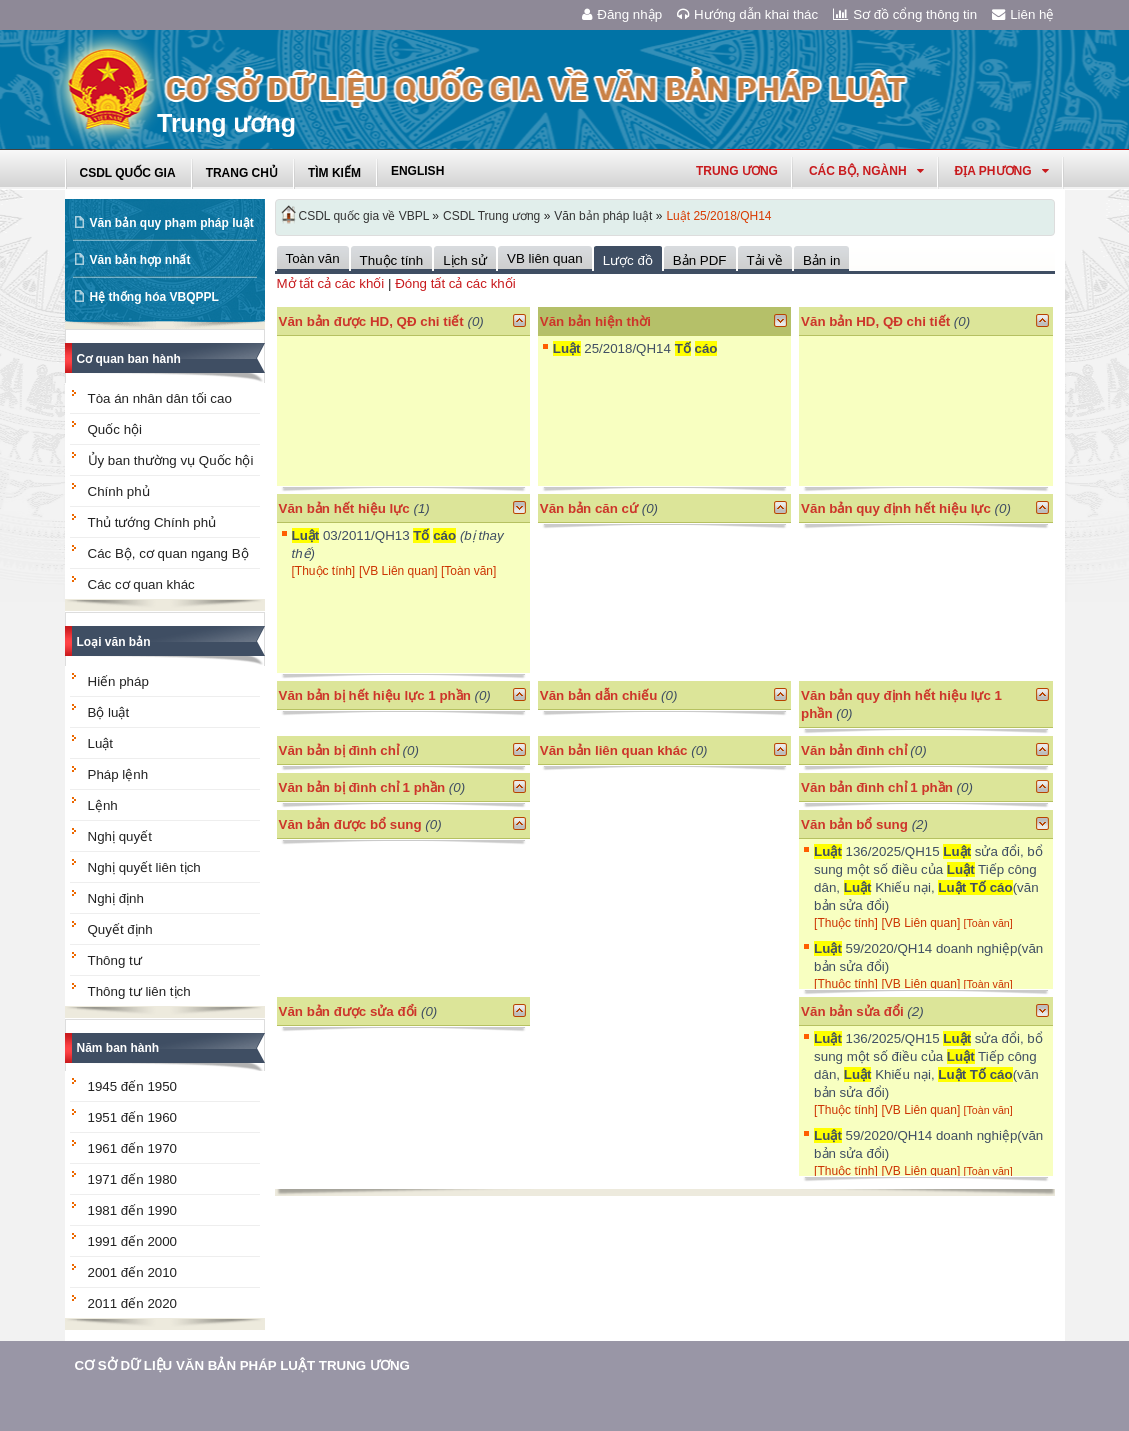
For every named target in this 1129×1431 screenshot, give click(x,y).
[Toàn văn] (468, 571)
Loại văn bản (114, 642)
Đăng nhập (622, 14)
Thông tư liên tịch (139, 991)
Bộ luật (109, 712)
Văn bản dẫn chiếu (599, 695)
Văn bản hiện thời (595, 321)
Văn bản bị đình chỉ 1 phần (362, 787)
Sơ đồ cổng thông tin (905, 14)
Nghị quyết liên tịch (144, 867)
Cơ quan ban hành (129, 359)
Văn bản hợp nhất (140, 260)
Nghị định (116, 898)
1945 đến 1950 (133, 1086)
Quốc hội (115, 429)
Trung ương (737, 171)
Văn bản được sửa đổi (348, 1011)
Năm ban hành (118, 1048)
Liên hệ (1023, 14)
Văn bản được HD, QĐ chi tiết (371, 321)
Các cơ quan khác (141, 584)
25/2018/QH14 (635, 348)
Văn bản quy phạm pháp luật (172, 223)
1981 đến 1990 (133, 1210)
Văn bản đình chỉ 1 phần (877, 787)
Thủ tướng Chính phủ (152, 522)
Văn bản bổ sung (854, 824)
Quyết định (120, 929)
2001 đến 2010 (133, 1272)
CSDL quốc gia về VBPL (364, 216)
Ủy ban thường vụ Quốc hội (171, 460)
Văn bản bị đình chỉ (339, 750)
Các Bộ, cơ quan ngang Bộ (168, 553)
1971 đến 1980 (133, 1179)
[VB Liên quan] (400, 571)
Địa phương (1002, 171)
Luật (101, 743)
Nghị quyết (120, 836)
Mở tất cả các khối (331, 283)
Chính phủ (119, 491)
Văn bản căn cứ (589, 508)
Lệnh (103, 805)
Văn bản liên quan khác (614, 750)
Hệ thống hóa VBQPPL (154, 297)
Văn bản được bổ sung (350, 824)
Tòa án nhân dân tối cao (160, 398)
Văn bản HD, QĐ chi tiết (877, 321)
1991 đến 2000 (133, 1241)
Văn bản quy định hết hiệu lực (896, 508)
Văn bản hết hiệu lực (344, 508)
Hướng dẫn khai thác (747, 14)
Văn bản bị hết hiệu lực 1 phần (375, 695)
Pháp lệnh (118, 774)
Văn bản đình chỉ (854, 750)
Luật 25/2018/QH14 (718, 216)
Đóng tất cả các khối (455, 283)
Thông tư (115, 960)
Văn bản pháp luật (603, 216)
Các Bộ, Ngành (866, 171)
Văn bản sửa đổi (852, 1011)
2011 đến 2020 (133, 1303)
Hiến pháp (118, 681)
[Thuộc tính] (324, 571)
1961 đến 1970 (133, 1148)
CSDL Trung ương (491, 216)
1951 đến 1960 (133, 1117)
